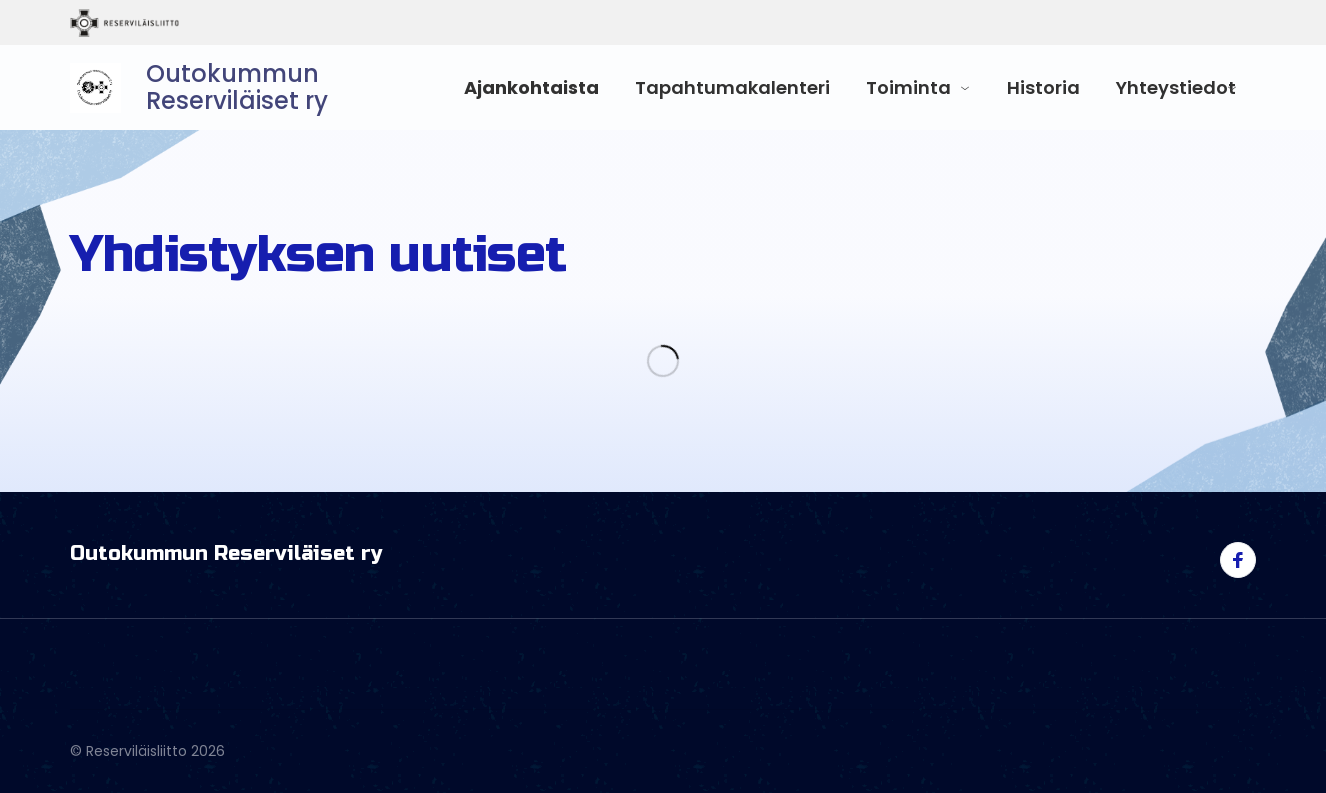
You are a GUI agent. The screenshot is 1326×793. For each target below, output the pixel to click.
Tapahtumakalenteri (732, 87)
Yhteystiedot (1176, 87)
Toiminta (908, 87)
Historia (1043, 87)
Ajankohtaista (531, 87)
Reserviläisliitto (207, 23)
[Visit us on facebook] (1238, 560)
